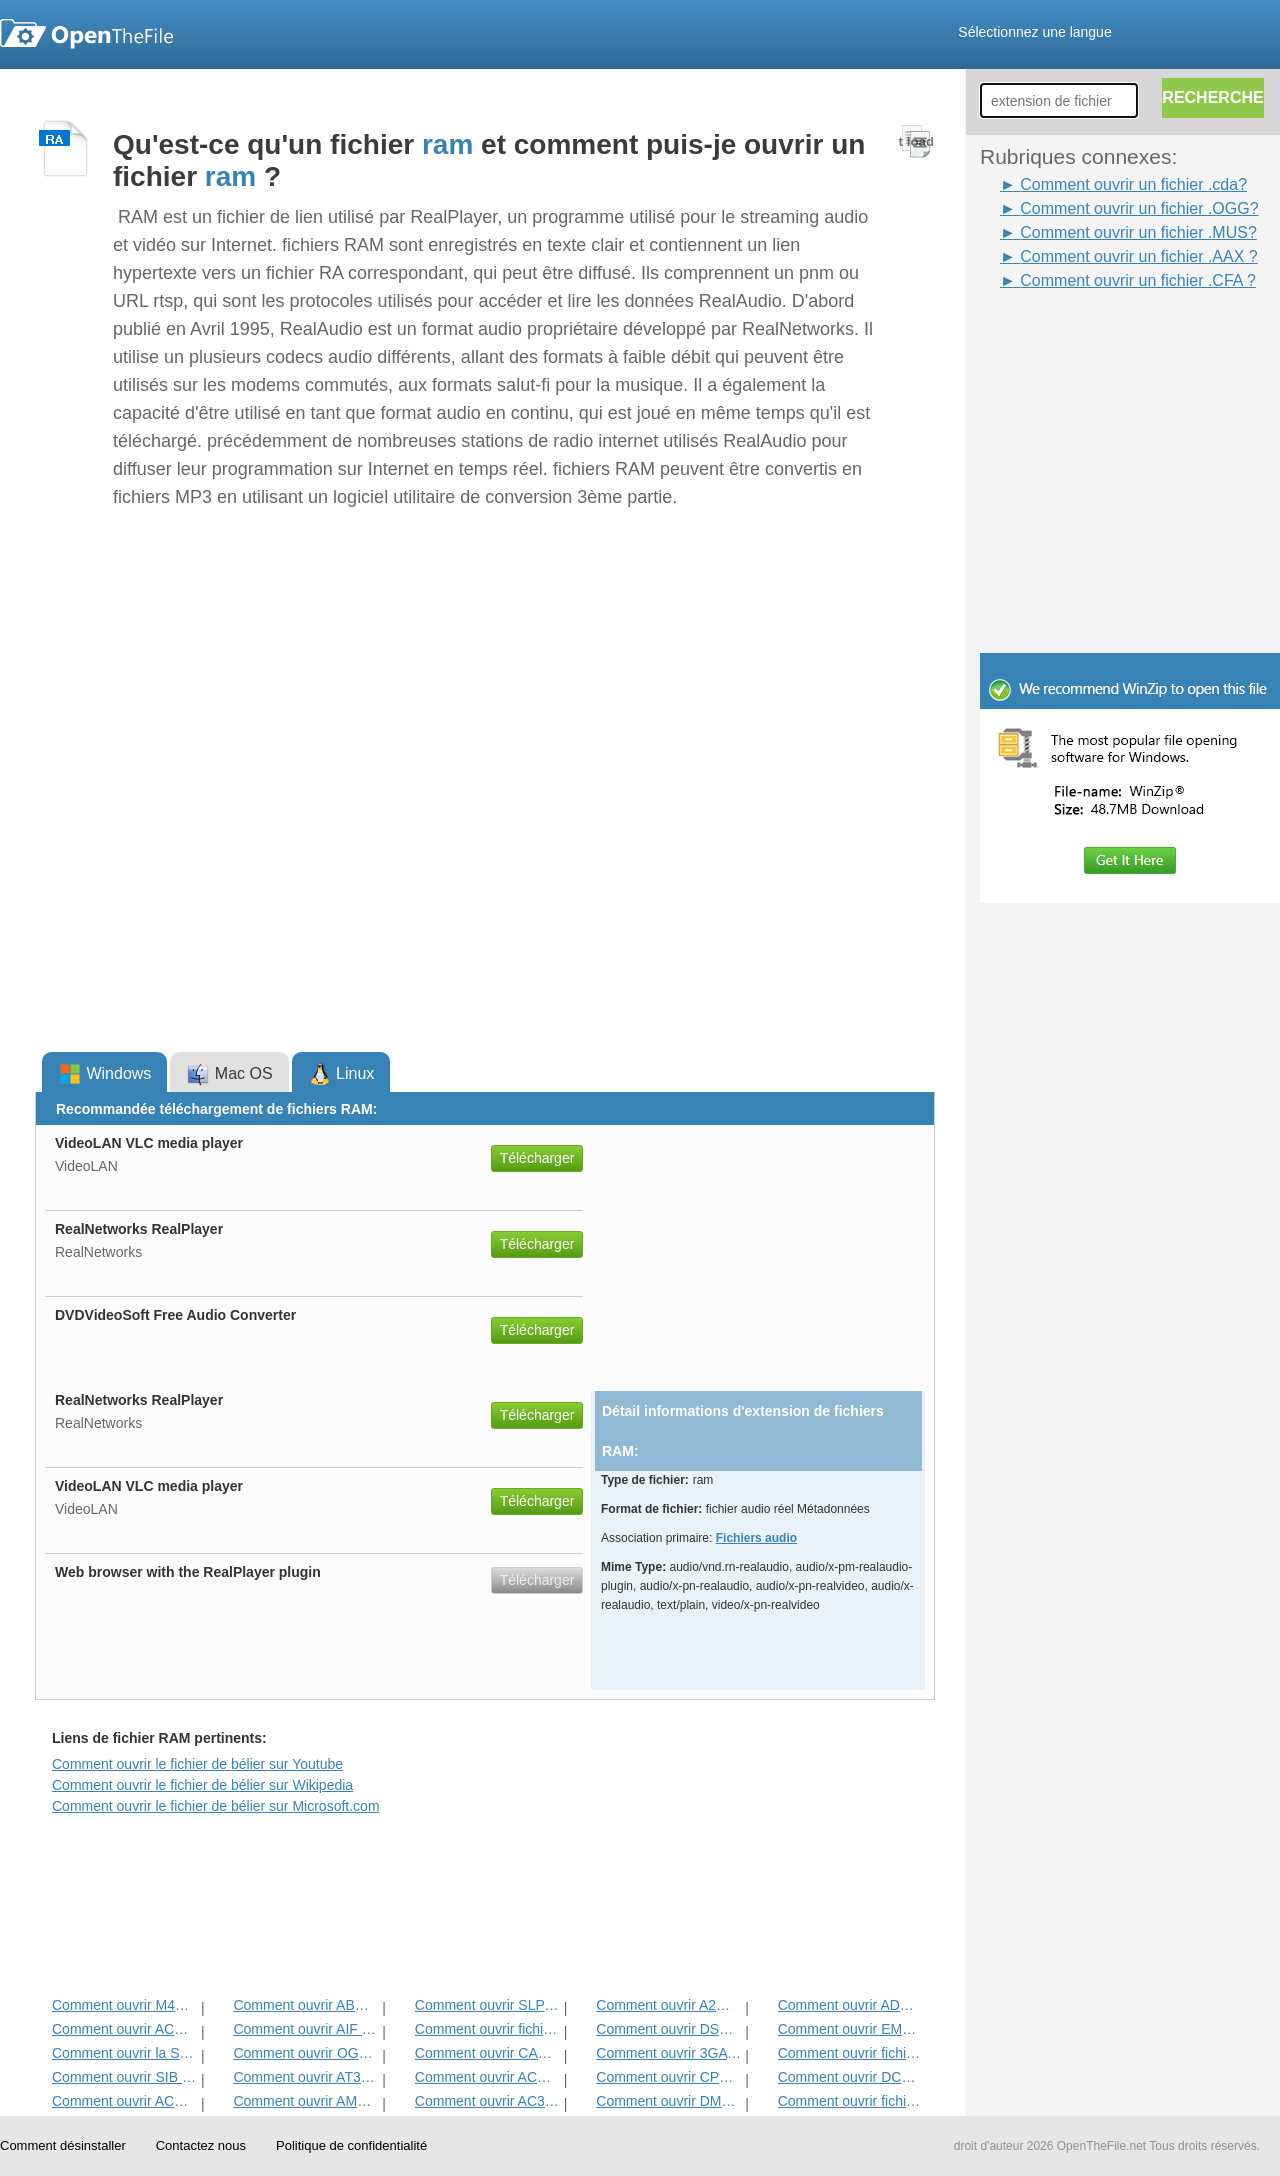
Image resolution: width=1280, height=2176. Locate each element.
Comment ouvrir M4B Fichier (124, 2005)
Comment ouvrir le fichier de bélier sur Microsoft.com (216, 1806)
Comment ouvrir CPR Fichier (668, 2077)
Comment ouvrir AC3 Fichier (487, 2101)
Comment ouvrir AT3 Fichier (305, 2077)
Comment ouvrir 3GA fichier (668, 2053)
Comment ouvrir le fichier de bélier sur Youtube (197, 1764)
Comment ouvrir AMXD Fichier (305, 2101)
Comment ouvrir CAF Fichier (487, 2053)
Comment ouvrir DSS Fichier (668, 2029)
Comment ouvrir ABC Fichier (305, 2005)
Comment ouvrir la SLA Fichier (124, 2053)
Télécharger (537, 1158)
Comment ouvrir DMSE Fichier (668, 2101)
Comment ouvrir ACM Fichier (487, 2077)
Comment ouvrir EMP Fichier (850, 2029)
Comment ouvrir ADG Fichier (850, 2005)
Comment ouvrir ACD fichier (124, 2101)
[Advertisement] (1100, 338)
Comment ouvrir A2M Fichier (668, 2005)
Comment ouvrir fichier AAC (850, 2053)
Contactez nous (201, 2145)
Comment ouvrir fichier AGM (850, 2101)
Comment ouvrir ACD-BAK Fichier (124, 2029)
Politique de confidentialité (351, 2145)
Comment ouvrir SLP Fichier (487, 2005)
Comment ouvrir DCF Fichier (850, 2077)
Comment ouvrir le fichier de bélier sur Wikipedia (202, 1785)
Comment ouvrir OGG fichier (305, 2053)
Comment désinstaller (63, 2145)
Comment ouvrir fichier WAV (487, 2029)
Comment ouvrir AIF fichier (305, 2029)
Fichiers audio (756, 1538)
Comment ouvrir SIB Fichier (124, 2077)
